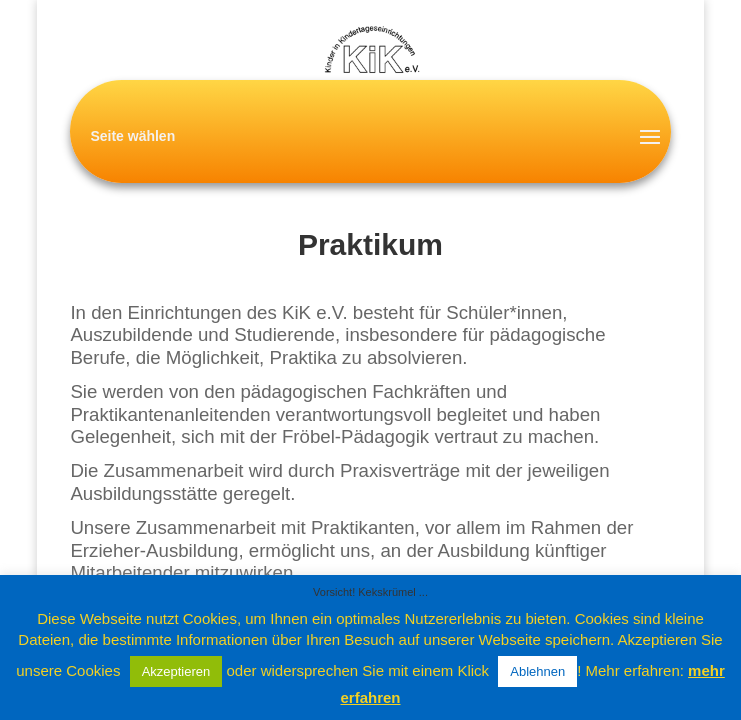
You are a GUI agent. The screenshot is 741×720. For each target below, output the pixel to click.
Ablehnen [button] (537, 671)
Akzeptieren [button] (176, 671)
